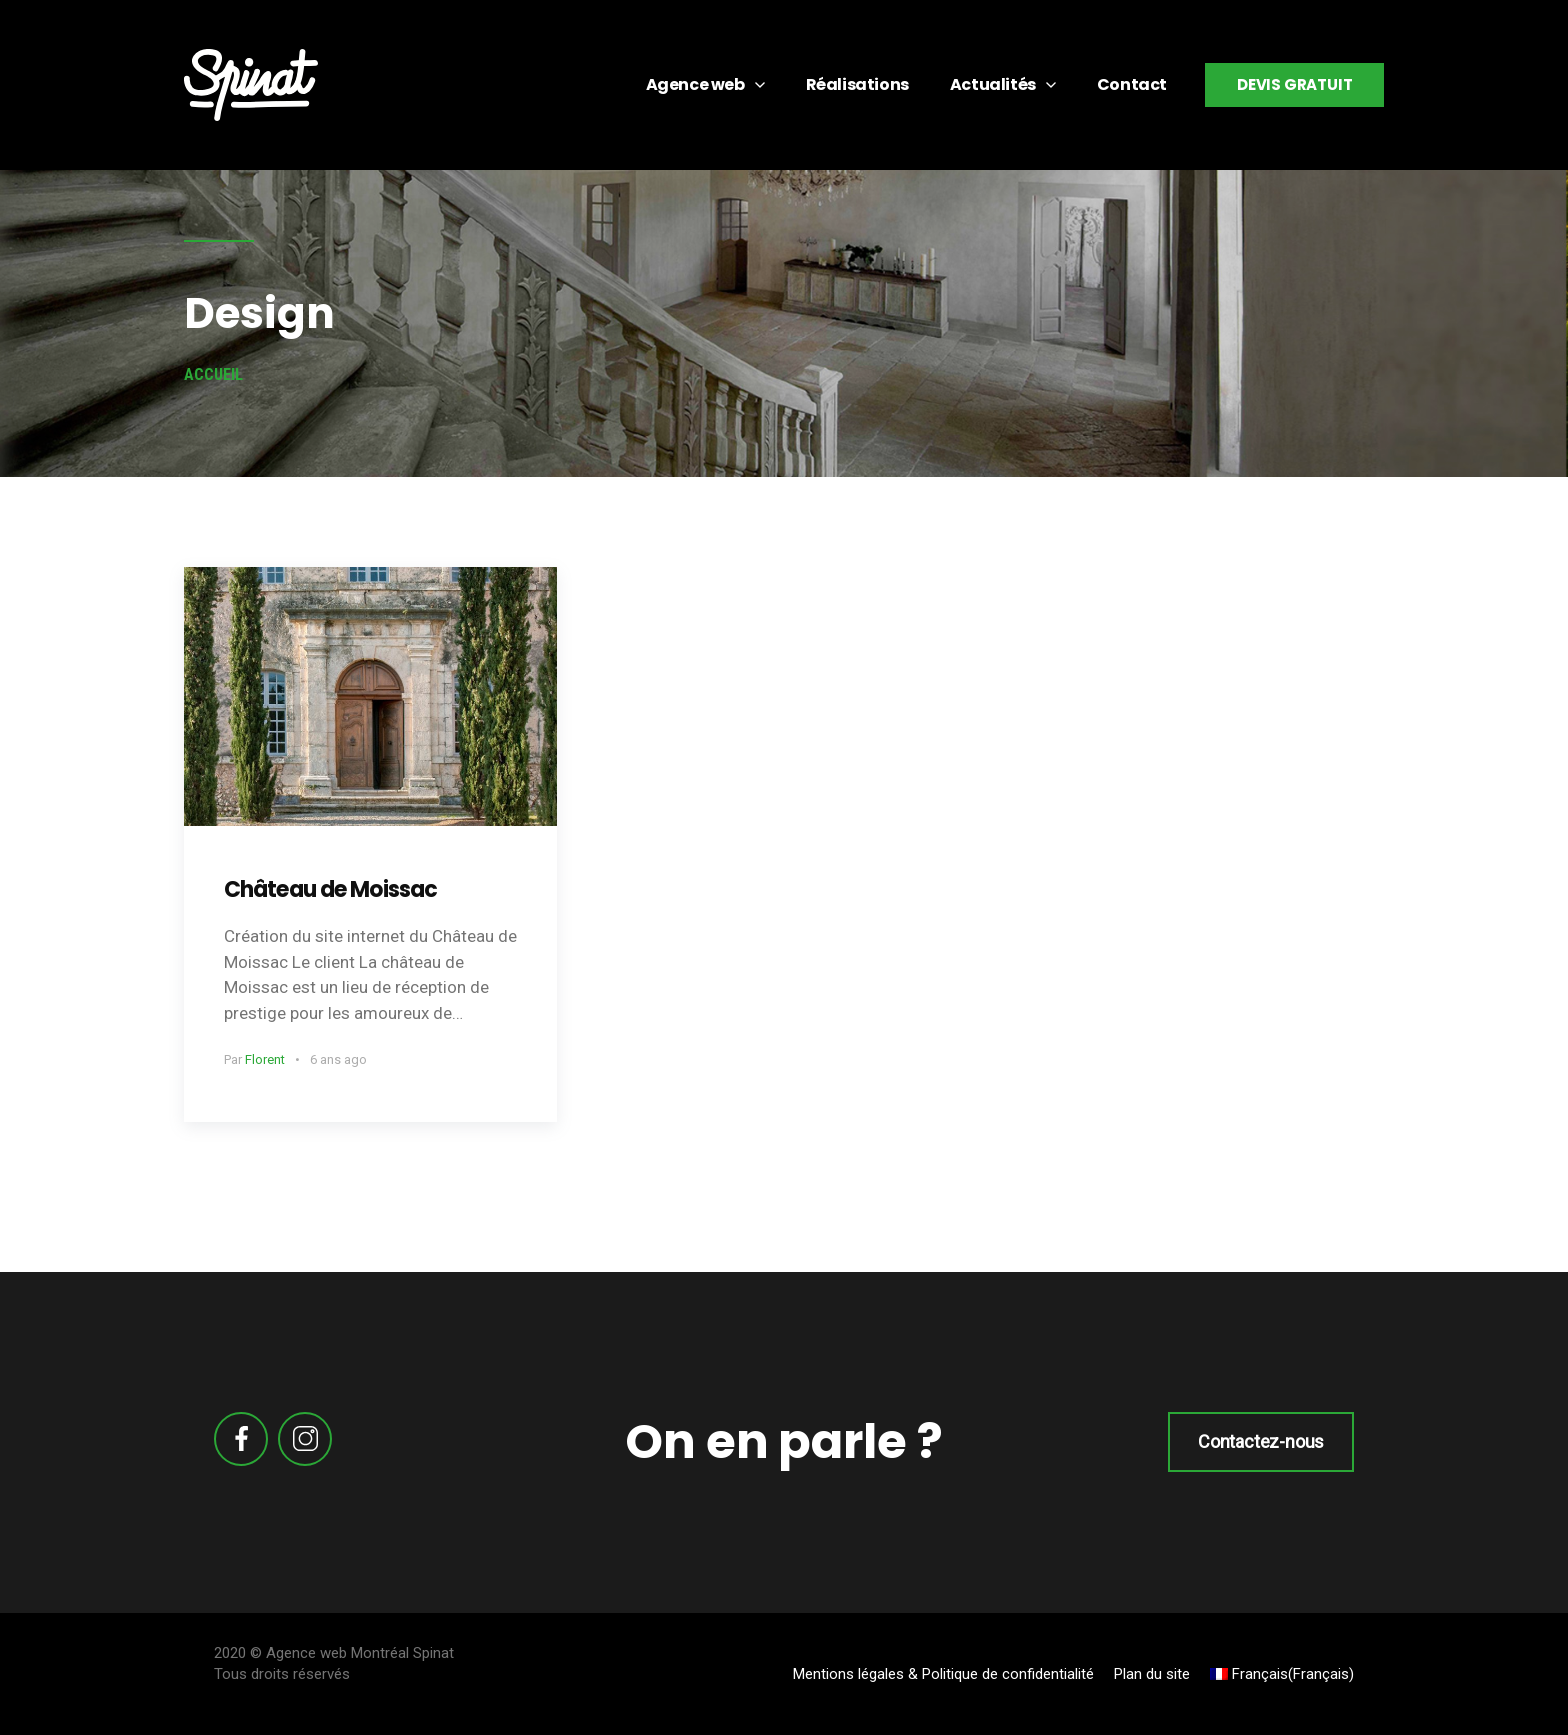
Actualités (993, 84)
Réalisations (857, 84)
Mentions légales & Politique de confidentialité (943, 1674)
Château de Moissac (330, 889)
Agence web (695, 84)
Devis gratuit (1294, 84)
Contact (1132, 84)
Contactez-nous (1261, 1441)
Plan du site (1152, 1674)
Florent (265, 1059)
